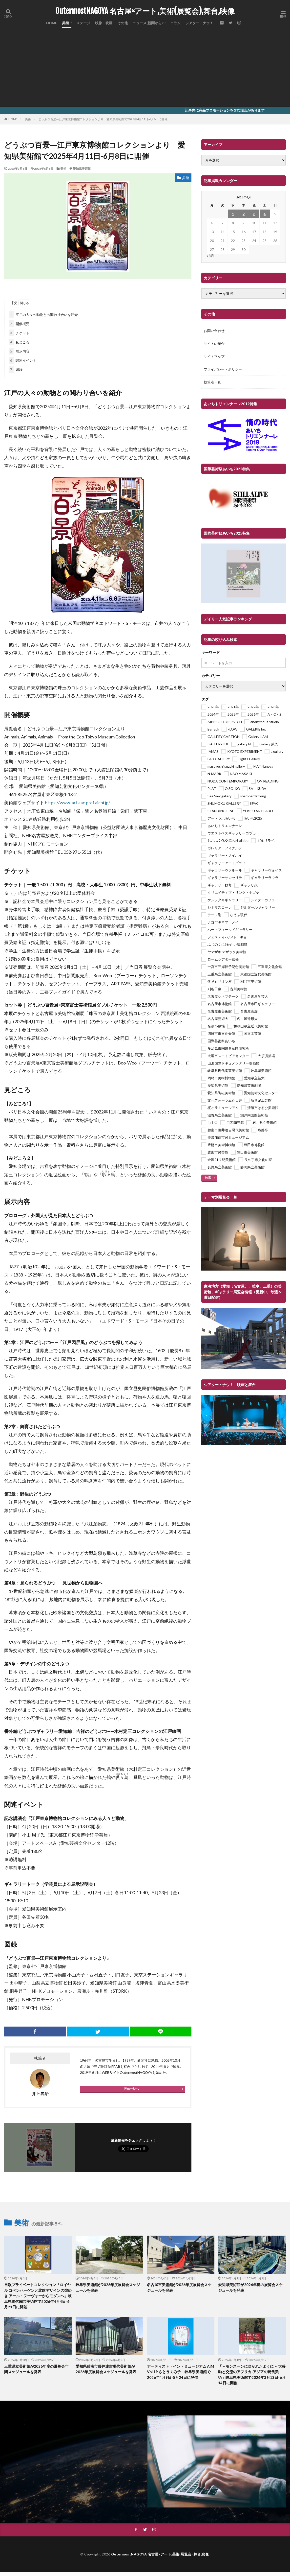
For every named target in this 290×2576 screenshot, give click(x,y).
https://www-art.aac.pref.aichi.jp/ (77, 802)
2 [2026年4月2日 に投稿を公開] (244, 214)
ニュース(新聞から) (148, 23)
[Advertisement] (145, 69)
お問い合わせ (214, 331)
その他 (122, 23)
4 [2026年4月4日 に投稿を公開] (265, 214)
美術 (65, 23)
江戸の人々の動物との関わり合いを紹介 (43, 314)
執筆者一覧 (212, 382)
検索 (208, 1178)
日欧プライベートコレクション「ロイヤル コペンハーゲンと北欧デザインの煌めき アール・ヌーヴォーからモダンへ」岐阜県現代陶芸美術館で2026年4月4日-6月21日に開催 (38, 2295)
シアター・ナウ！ (199, 23)
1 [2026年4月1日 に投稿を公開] (233, 214)
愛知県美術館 (82, 168)
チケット (19, 333)
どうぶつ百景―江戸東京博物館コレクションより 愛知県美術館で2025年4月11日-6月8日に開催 (102, 119)
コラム (175, 23)
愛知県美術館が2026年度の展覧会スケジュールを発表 (250, 2287)
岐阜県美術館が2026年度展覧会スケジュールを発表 (108, 2287)
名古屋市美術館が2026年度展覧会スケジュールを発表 (179, 2287)
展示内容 (19, 351)
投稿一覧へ (131, 2089)
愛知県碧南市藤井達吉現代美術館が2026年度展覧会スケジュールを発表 (106, 2369)
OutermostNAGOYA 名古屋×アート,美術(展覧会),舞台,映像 (145, 11)
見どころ (19, 342)
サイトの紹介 (214, 343)
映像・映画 (103, 23)
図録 (15, 369)
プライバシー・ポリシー (223, 369)
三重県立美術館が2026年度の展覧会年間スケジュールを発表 (36, 2369)
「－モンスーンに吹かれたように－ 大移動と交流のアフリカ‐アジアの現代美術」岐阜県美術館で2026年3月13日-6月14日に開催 (252, 2374)
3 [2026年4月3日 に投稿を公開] (254, 214)
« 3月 (210, 256)
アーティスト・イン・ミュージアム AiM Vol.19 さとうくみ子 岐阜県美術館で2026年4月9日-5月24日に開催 (180, 2372)
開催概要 (19, 323)
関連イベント (22, 360)
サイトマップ (214, 356)
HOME (51, 23)
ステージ (83, 23)
